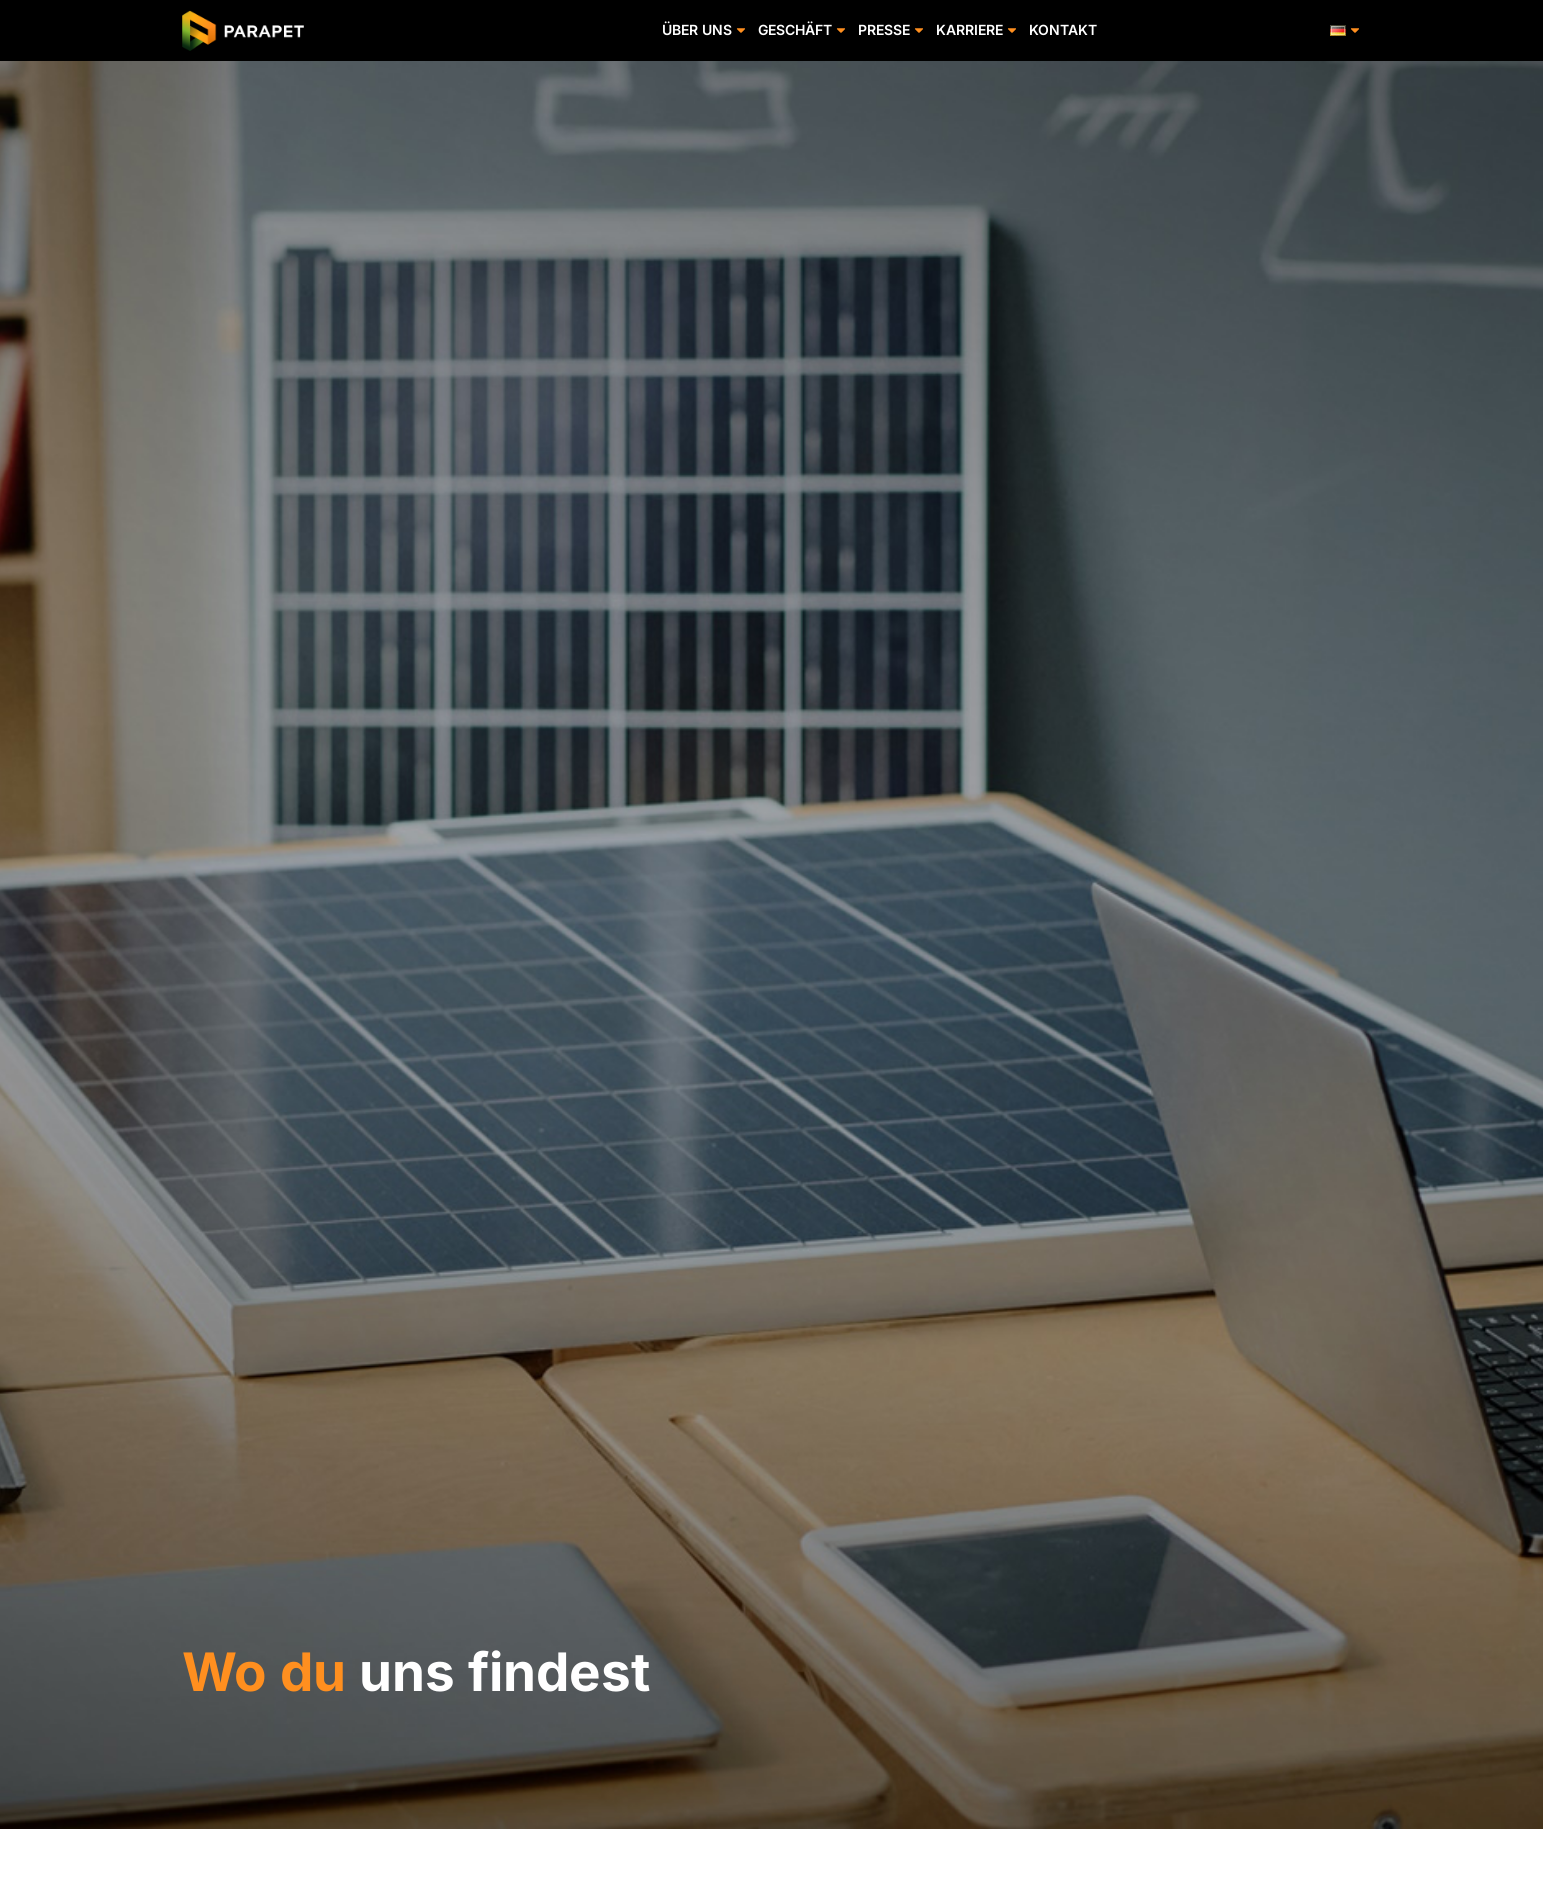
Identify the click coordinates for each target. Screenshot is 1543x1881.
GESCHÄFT (803, 30)
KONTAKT (1063, 29)
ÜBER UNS (705, 30)
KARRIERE (977, 30)
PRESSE (892, 30)
